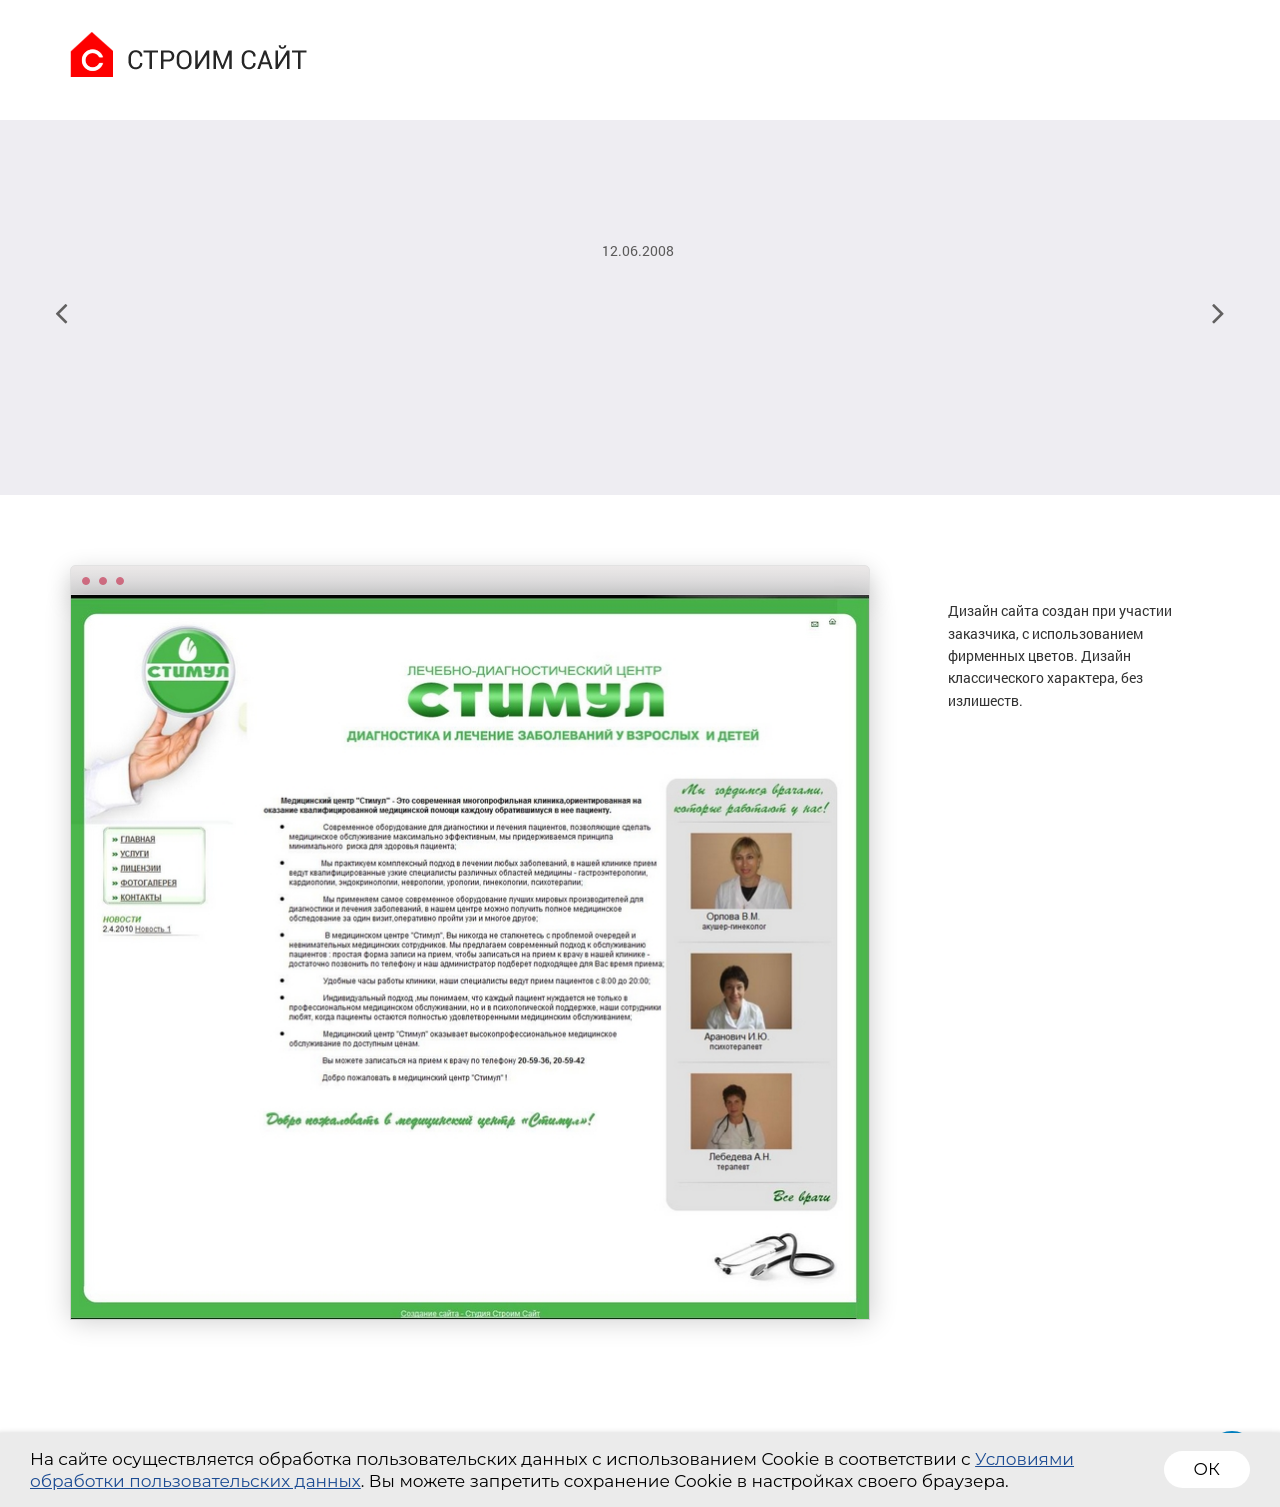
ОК (1207, 1469)
